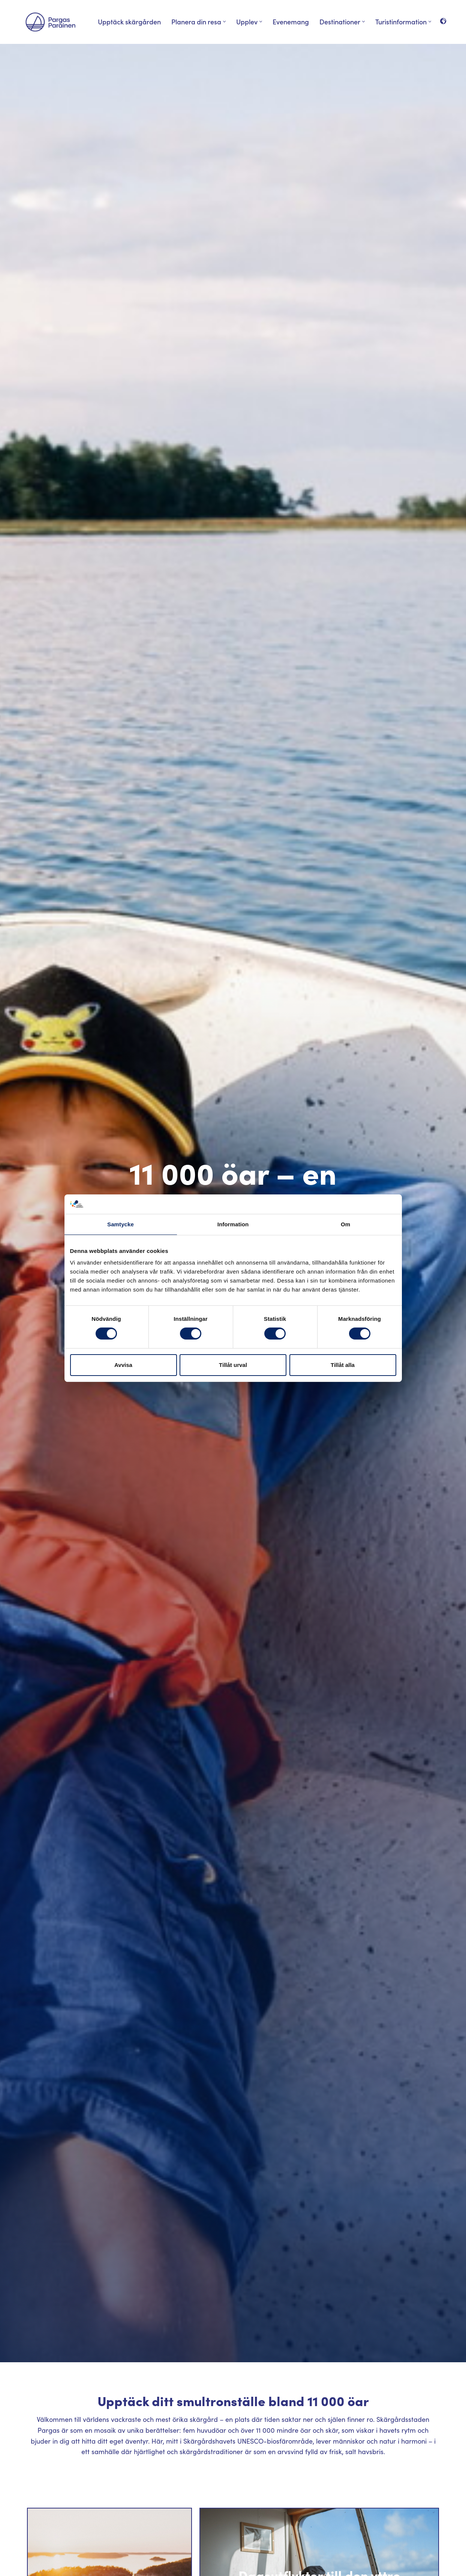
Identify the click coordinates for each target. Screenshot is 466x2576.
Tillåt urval (233, 1365)
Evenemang (291, 21)
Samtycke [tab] (120, 1224)
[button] (224, 21)
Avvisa (123, 1365)
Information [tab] (233, 1224)
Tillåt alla (343, 1365)
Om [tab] (345, 1224)
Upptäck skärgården (129, 21)
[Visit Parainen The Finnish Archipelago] (50, 22)
